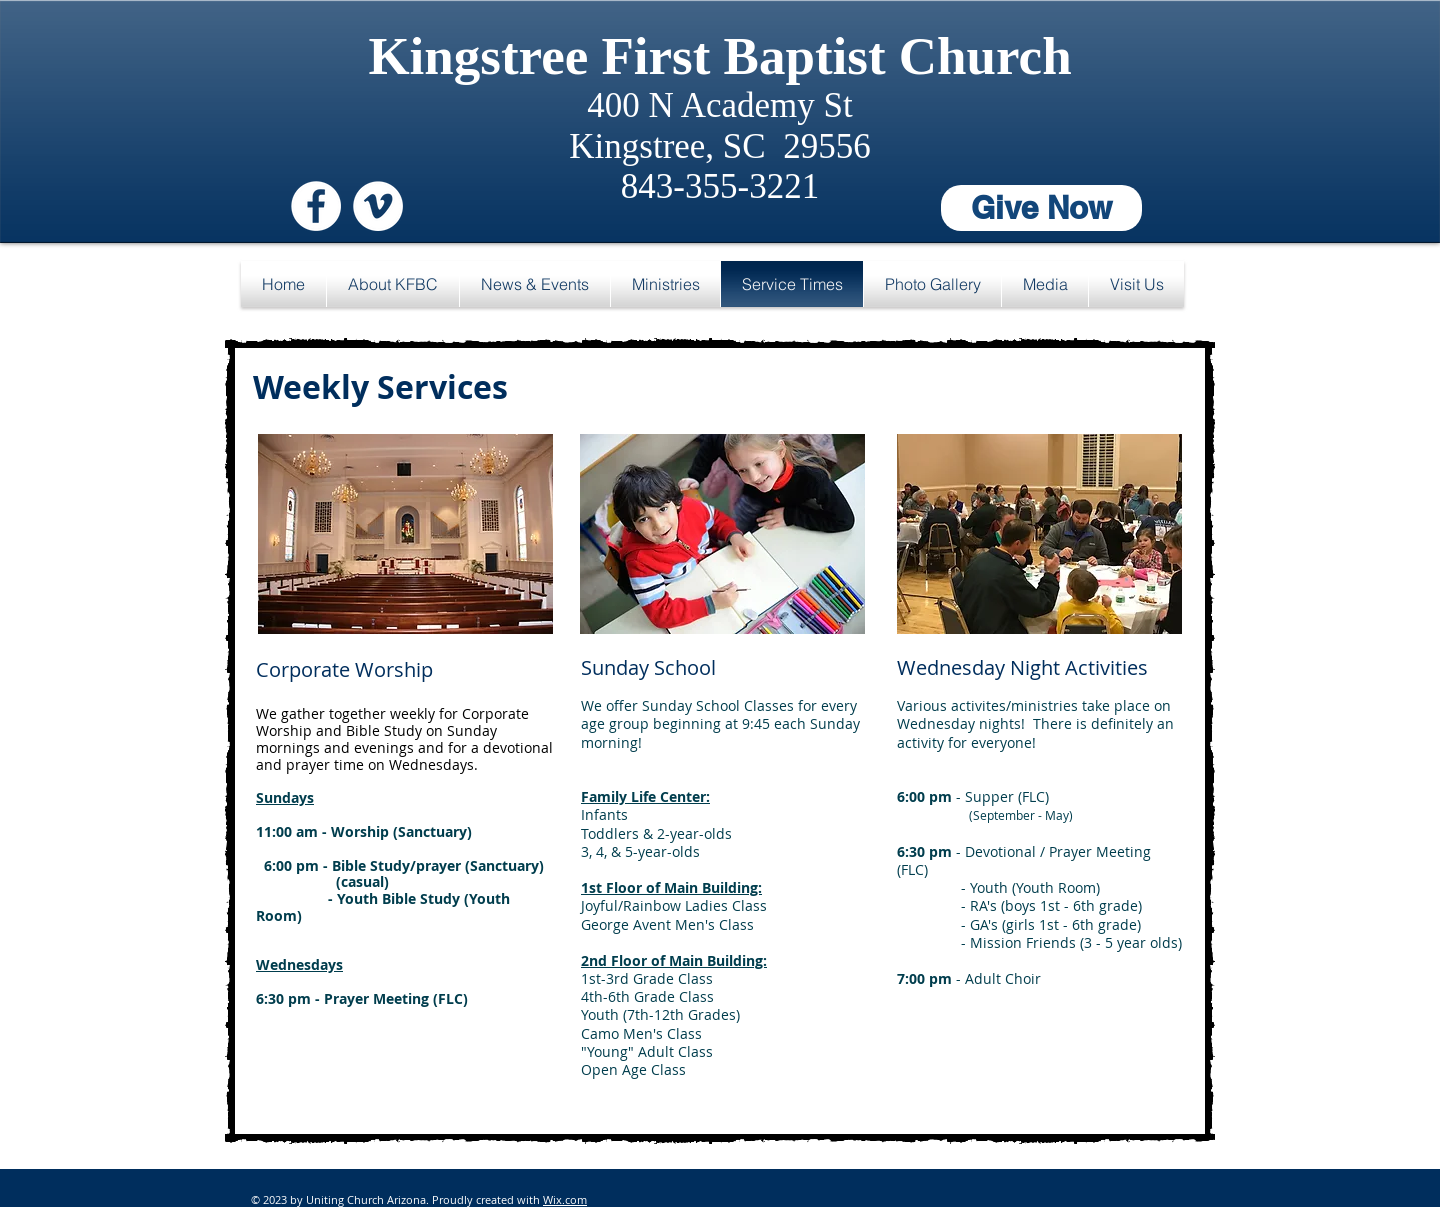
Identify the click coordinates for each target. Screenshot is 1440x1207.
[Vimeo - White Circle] (378, 206)
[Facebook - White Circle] (316, 206)
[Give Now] (1041, 208)
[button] (393, 284)
